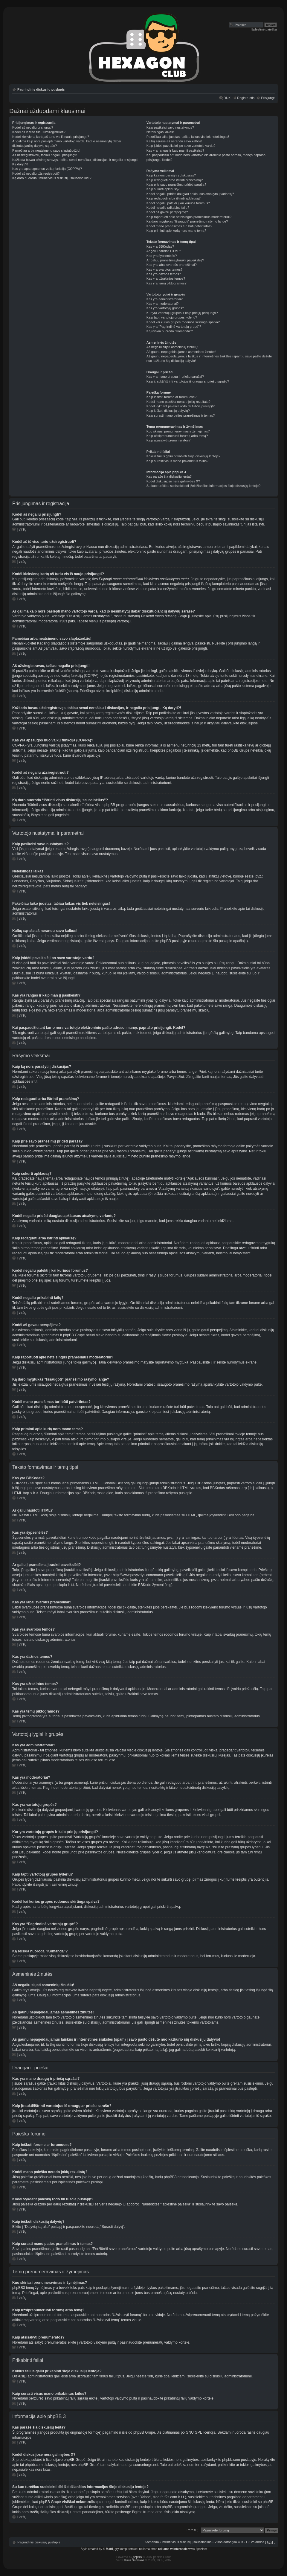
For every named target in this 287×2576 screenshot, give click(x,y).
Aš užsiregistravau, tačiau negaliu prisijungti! (44, 155)
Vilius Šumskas (134, 2560)
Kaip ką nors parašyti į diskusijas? (171, 175)
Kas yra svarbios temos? (164, 269)
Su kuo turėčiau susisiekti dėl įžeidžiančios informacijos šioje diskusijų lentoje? (203, 486)
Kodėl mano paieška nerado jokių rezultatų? (178, 401)
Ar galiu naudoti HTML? (163, 251)
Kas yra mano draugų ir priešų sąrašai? (175, 376)
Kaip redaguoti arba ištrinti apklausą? (173, 198)
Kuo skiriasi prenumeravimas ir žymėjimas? (178, 431)
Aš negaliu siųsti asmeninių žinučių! (172, 347)
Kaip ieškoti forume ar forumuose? (171, 397)
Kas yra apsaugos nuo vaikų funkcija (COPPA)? (47, 168)
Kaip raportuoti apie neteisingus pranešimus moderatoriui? (188, 217)
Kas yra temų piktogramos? (166, 283)
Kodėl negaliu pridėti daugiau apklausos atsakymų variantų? (190, 194)
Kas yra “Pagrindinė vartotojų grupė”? (173, 326)
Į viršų (21, 529)
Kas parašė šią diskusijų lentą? (169, 476)
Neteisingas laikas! (160, 132)
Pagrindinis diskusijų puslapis (41, 89)
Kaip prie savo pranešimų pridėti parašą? (176, 184)
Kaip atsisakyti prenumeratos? (168, 440)
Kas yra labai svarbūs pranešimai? (171, 264)
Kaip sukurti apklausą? (163, 189)
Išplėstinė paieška (264, 29)
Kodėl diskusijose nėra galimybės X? (173, 481)
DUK (227, 98)
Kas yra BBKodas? (160, 246)
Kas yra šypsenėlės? (161, 256)
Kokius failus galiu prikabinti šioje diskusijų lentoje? (183, 456)
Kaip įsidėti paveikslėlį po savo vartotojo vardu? (181, 145)
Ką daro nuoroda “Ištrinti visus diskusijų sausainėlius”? (51, 178)
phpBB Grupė (144, 2432)
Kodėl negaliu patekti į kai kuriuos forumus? (178, 203)
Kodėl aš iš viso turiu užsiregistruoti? (38, 132)
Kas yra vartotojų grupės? (165, 308)
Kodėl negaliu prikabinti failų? (167, 207)
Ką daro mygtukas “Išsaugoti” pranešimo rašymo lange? (187, 221)
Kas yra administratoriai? (164, 299)
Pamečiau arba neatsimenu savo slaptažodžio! (46, 150)
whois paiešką (55, 2497)
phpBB (137, 2557)
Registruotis (245, 98)
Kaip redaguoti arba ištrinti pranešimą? (174, 180)
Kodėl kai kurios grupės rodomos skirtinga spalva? (183, 322)
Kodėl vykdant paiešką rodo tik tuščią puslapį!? (180, 406)
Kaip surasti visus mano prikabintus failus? (177, 461)
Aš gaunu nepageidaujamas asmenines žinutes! (181, 352)
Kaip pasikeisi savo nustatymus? (170, 127)
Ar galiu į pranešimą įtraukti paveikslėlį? (175, 260)
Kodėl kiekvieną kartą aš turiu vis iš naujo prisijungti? (50, 136)
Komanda (152, 2542)
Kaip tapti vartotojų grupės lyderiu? (171, 317)
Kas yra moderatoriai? (162, 303)
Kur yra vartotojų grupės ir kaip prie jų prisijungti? (182, 313)
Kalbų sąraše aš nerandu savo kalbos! (174, 141)
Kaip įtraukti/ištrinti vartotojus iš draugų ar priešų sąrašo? (187, 381)
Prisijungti (268, 98)
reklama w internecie (172, 2549)
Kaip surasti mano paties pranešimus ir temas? (180, 415)
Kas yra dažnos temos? (163, 274)
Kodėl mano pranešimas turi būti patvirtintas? (179, 226)
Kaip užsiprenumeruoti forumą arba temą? (177, 436)
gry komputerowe (126, 2549)
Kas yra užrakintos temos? (165, 278)
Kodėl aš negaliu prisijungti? (32, 127)
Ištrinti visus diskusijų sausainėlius (186, 2542)
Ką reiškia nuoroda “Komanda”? (169, 331)
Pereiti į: (193, 2530)
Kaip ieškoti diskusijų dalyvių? (168, 410)
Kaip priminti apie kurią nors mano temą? (176, 230)
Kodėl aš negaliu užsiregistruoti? (35, 173)
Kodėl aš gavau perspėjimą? (167, 212)
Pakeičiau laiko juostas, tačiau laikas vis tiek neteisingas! (187, 136)
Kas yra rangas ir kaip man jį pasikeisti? (175, 150)
